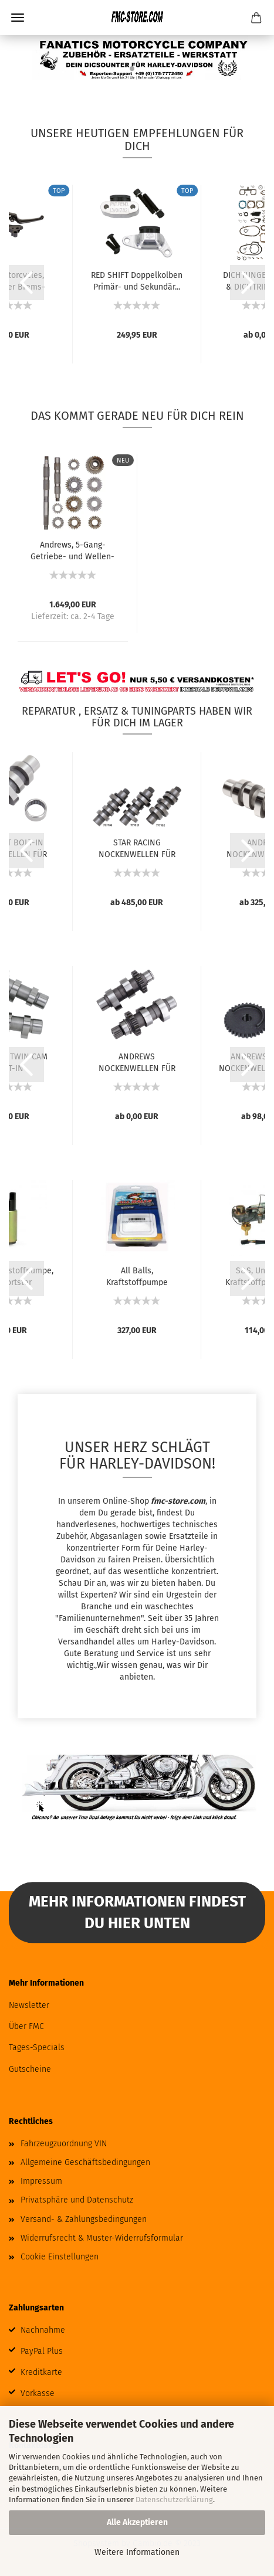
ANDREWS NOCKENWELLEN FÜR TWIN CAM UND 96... (137, 1062)
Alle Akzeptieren (137, 2522)
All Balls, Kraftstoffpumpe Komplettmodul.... (136, 1276)
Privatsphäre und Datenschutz (77, 2200)
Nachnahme (43, 2330)
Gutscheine (30, 2069)
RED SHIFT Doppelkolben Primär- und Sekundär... (136, 280)
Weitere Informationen (137, 2552)
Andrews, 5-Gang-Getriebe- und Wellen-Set (72, 550)
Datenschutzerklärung (174, 2499)
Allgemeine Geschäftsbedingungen (85, 2162)
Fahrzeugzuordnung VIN (64, 2144)
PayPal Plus (42, 2351)
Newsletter (29, 2005)
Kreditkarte (41, 2372)
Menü (17, 17)
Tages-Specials (37, 2047)
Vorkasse (38, 2393)
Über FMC (26, 2026)
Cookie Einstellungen (60, 2257)
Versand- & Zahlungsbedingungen (84, 2219)
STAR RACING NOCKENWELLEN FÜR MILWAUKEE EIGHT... (137, 848)
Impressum (41, 2181)
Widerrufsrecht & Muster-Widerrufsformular (102, 2238)
